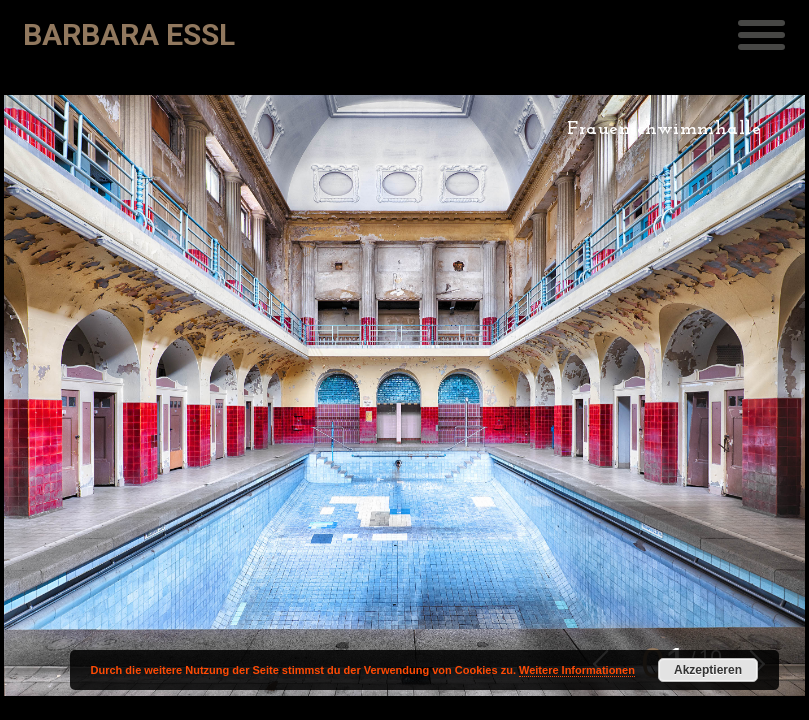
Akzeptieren (708, 670)
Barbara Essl (129, 34)
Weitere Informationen (577, 670)
